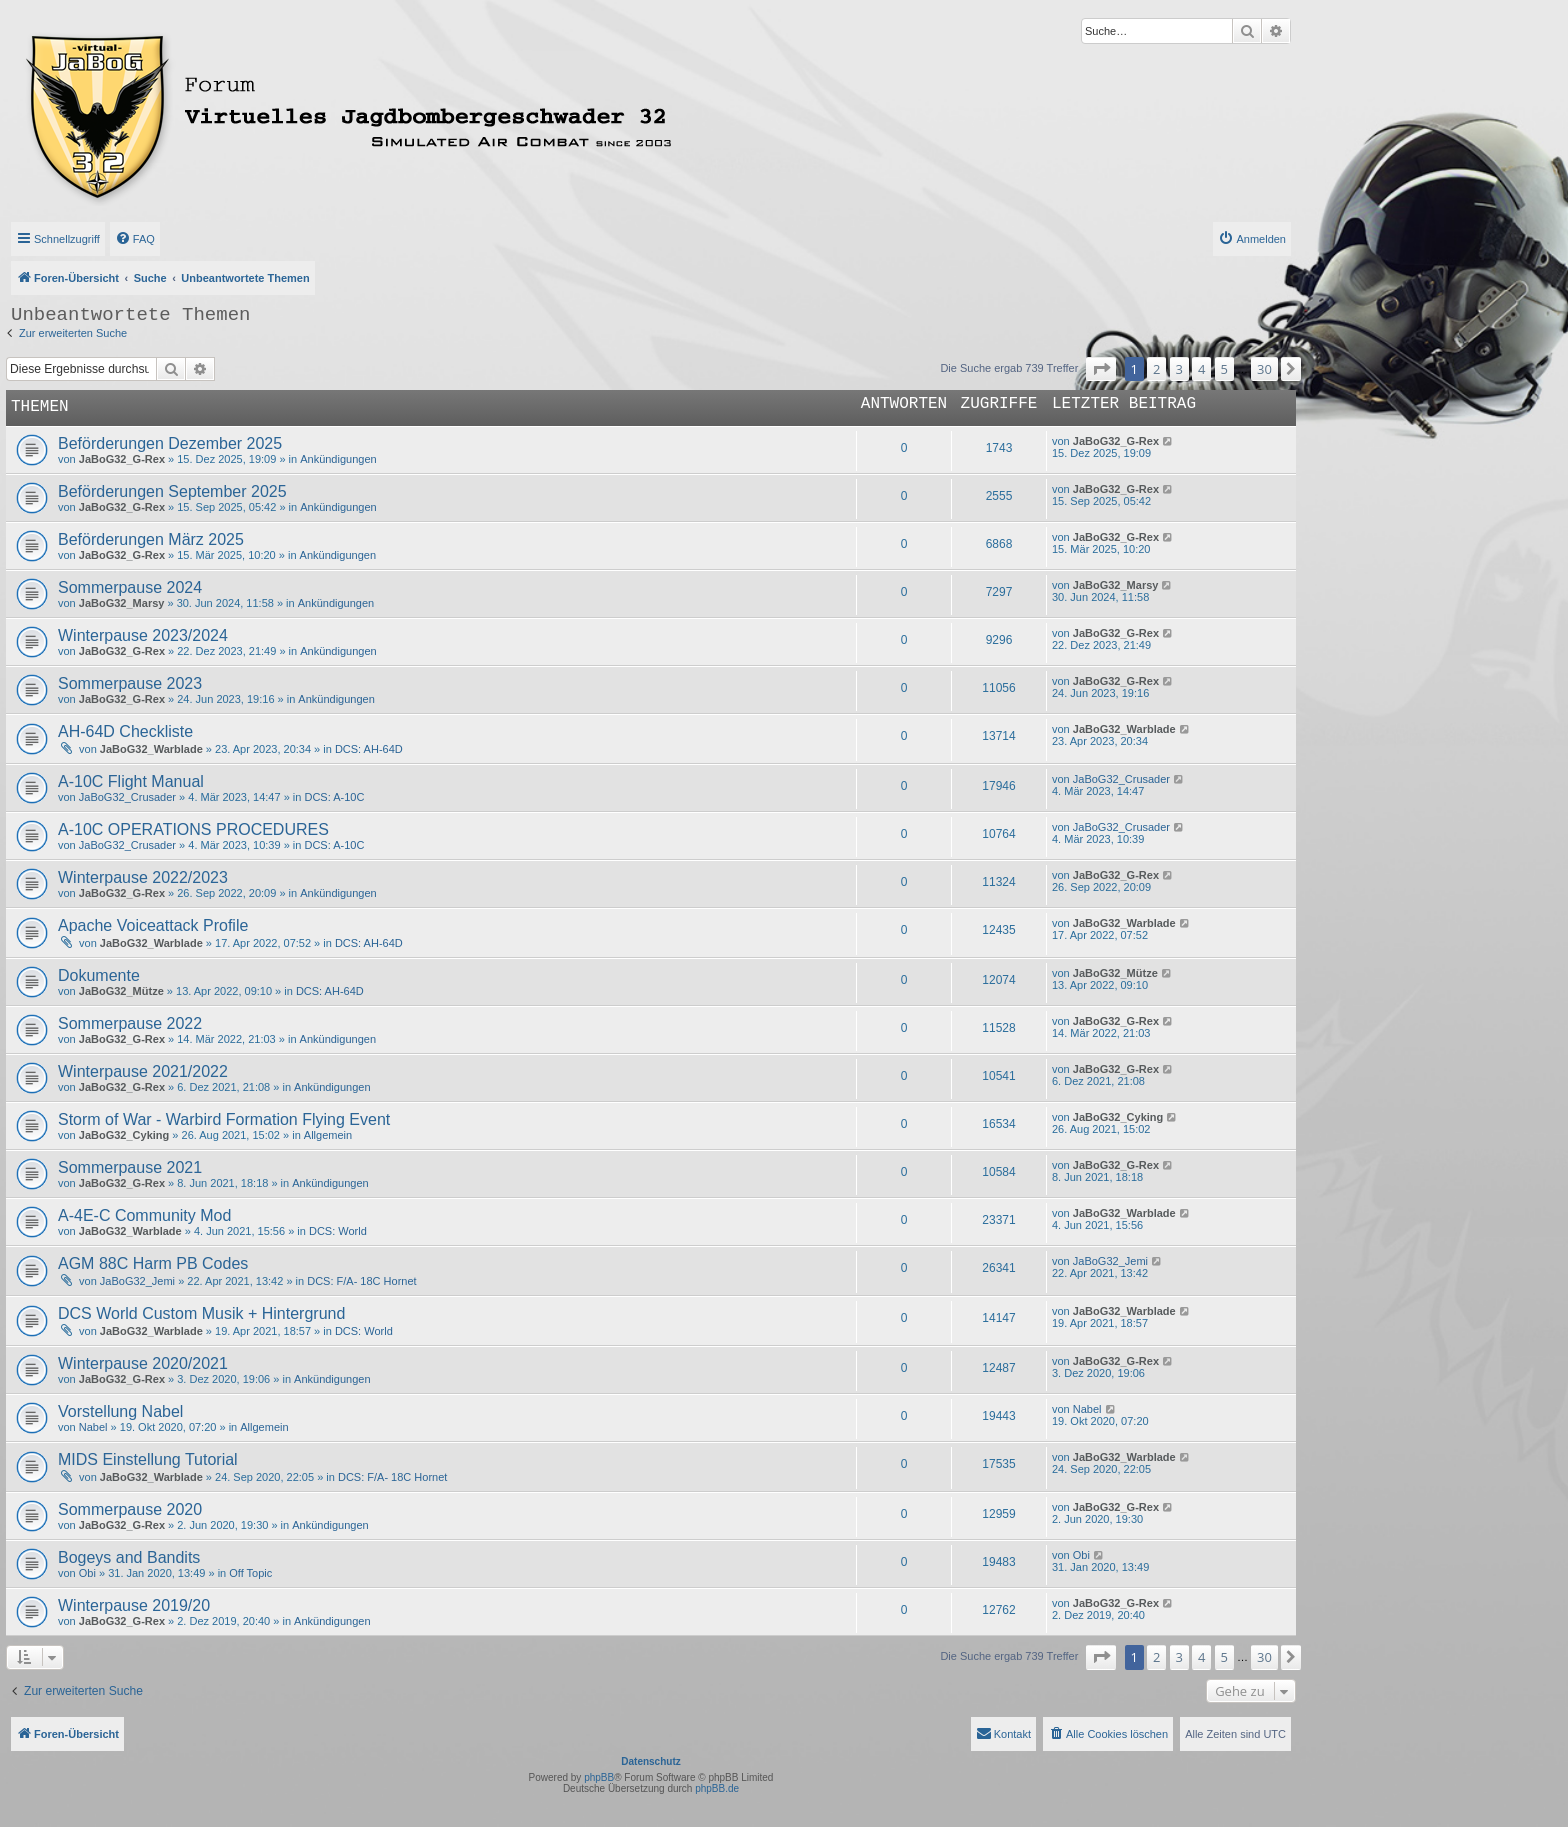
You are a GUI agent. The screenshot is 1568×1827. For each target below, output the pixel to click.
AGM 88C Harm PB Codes (153, 1263)
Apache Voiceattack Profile (153, 925)
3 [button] (1179, 369)
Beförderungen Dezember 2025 (170, 443)
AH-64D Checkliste (125, 731)
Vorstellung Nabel (120, 1411)
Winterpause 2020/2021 (143, 1363)
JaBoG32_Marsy (122, 603)
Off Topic (250, 1573)
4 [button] (1201, 369)
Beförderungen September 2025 (172, 491)
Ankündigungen (338, 459)
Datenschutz (650, 1761)
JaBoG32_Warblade (151, 749)
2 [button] (1156, 369)
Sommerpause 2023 (130, 683)
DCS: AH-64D (369, 749)
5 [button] (1224, 369)
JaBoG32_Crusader (127, 797)
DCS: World (338, 1231)
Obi (87, 1573)
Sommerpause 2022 (130, 1023)
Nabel (93, 1427)
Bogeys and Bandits (129, 1557)
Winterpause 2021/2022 (143, 1071)
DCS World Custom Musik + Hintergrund (201, 1313)
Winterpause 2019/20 (134, 1605)
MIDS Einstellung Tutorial (148, 1459)
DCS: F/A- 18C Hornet (361, 1281)
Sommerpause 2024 (130, 587)
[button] (1101, 369)
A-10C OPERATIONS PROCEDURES (193, 829)
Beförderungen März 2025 (151, 539)
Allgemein (328, 1135)
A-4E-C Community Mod (144, 1215)
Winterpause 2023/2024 (143, 635)
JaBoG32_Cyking (124, 1135)
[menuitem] (135, 239)
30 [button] (1264, 369)
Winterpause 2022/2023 (143, 877)
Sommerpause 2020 (130, 1509)
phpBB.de (717, 1788)
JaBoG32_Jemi (137, 1281)
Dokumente (99, 975)
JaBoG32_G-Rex (122, 459)
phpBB (599, 1777)
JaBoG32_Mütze (121, 991)
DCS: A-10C (334, 797)
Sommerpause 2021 (130, 1167)
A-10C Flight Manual (131, 781)
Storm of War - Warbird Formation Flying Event (224, 1119)
